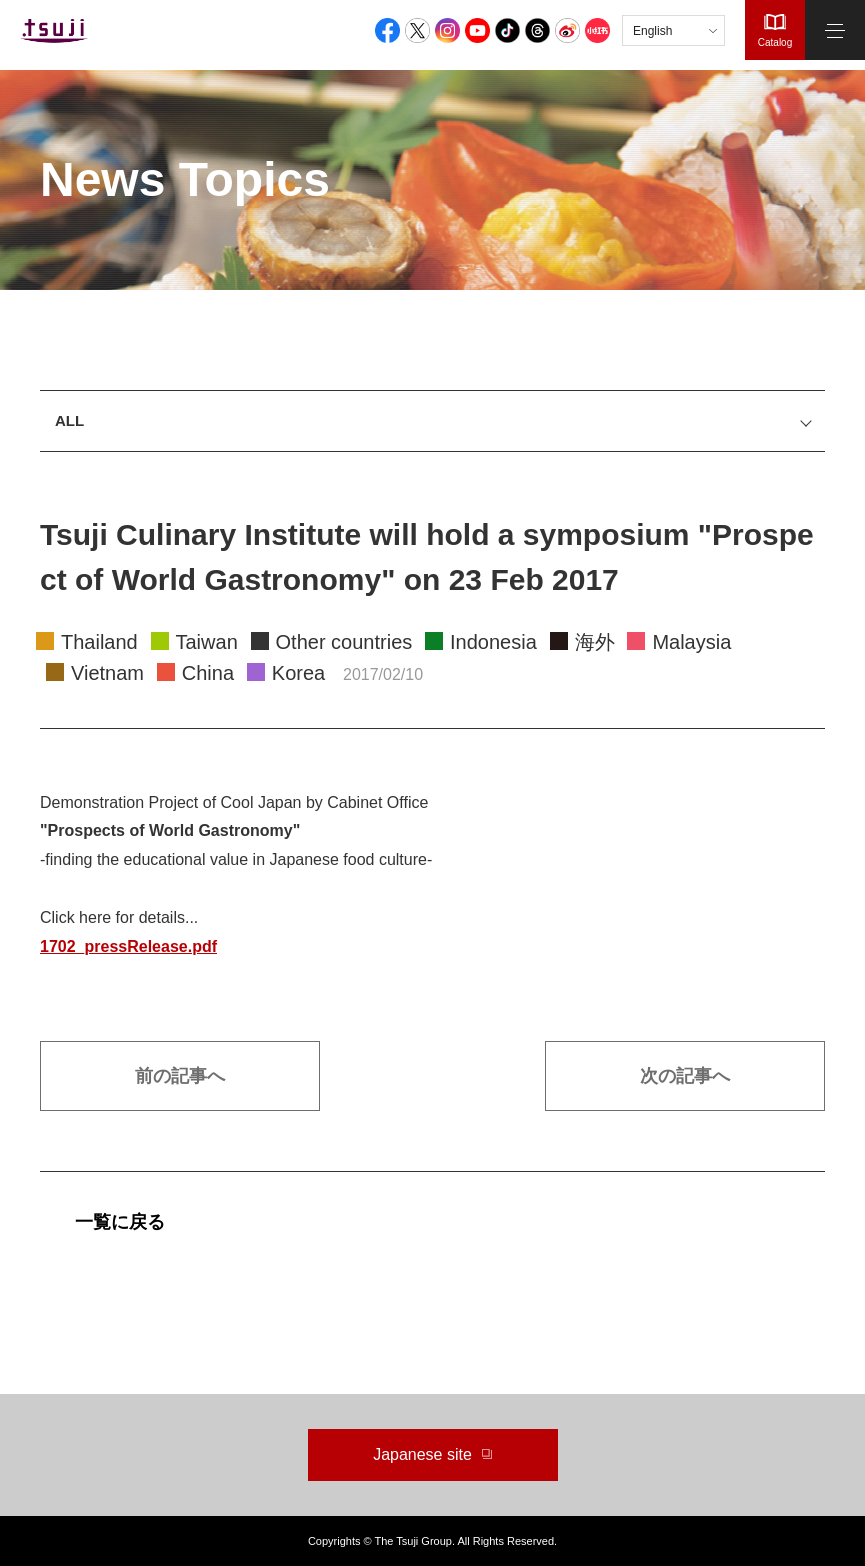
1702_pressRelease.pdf (128, 946)
